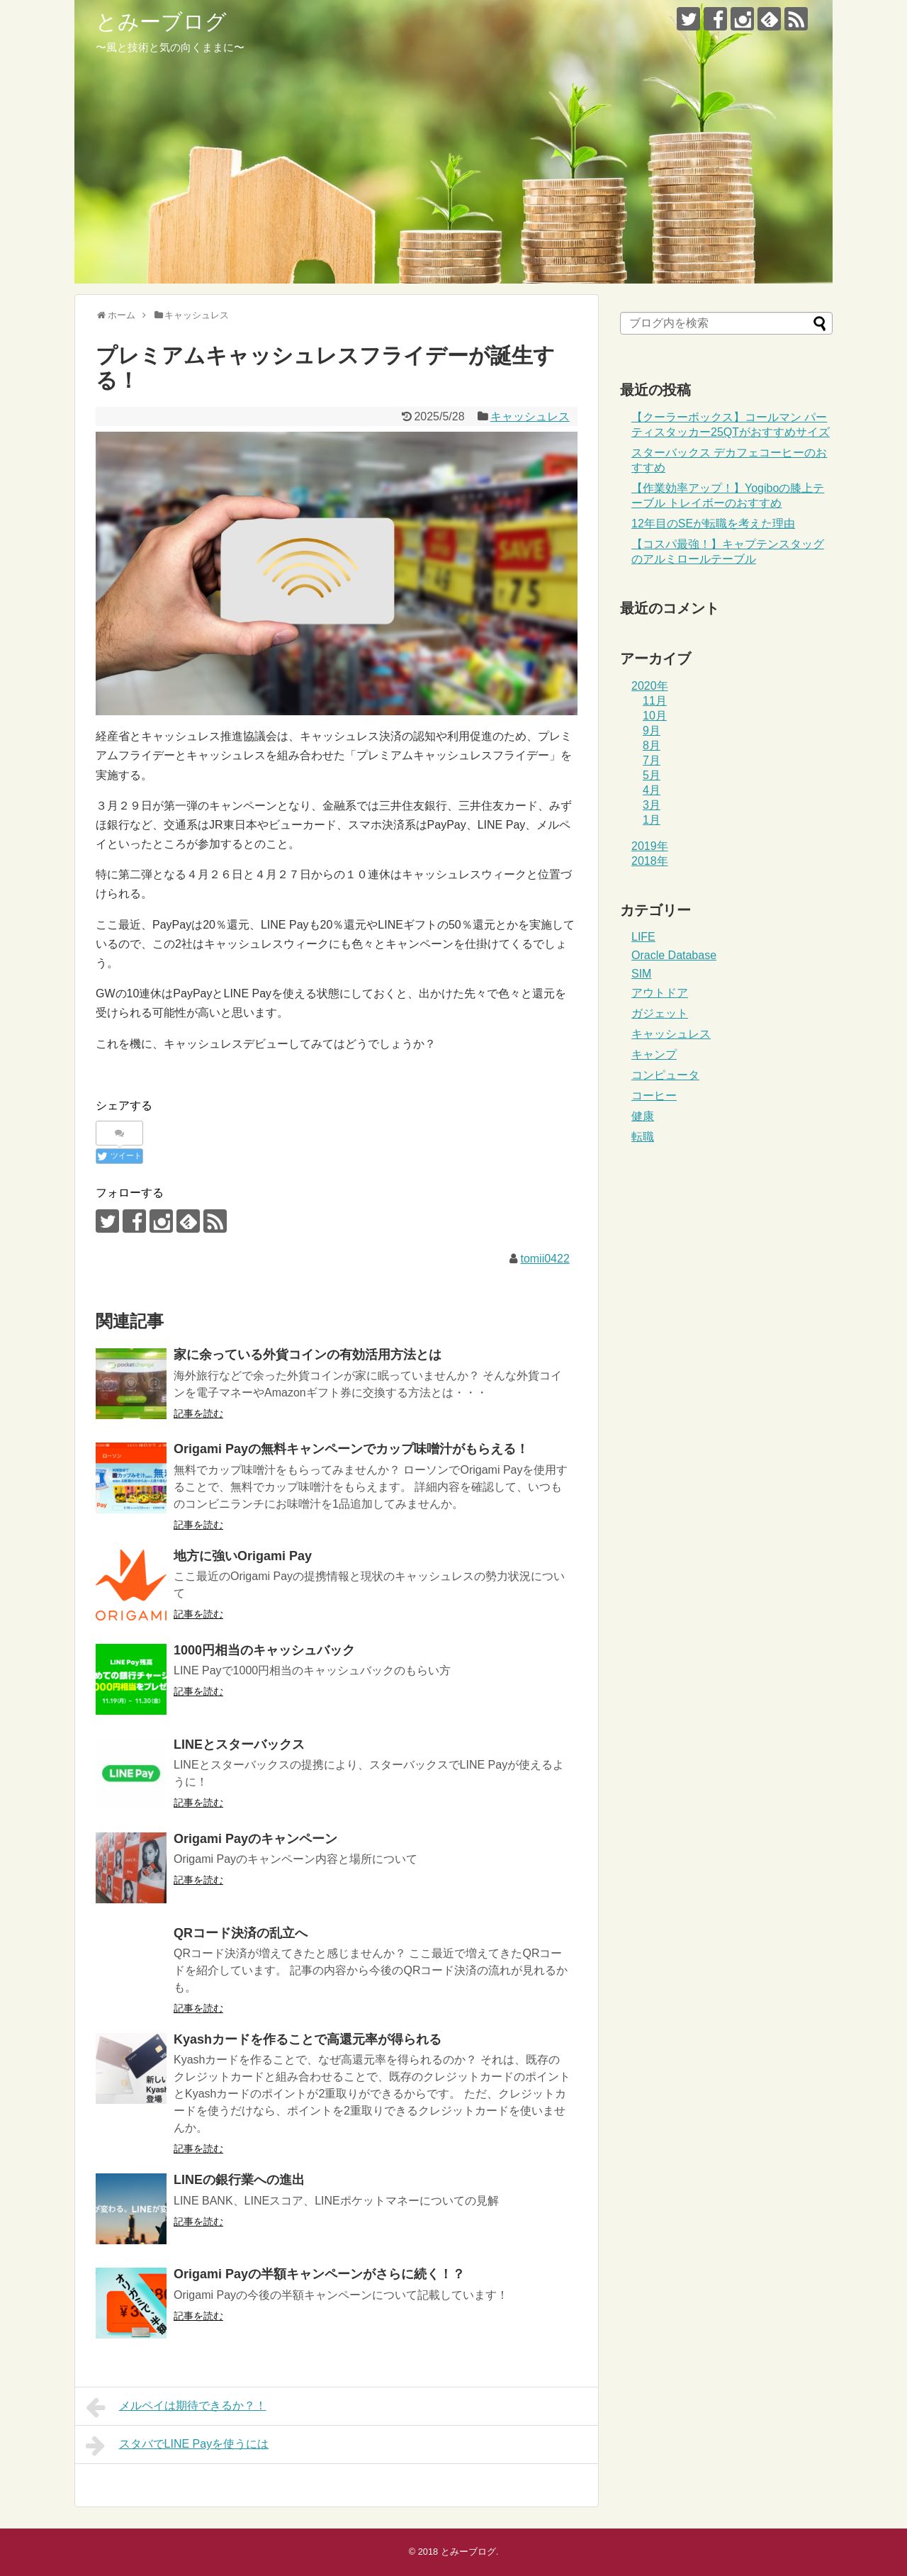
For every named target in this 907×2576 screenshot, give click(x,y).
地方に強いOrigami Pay (243, 1556)
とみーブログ (161, 21)
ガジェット (659, 1013)
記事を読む (198, 1413)
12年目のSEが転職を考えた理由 (713, 523)
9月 (651, 730)
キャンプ (654, 1054)
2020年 (649, 686)
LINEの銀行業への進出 (239, 2180)
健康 (642, 1116)
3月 (651, 805)
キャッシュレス (530, 416)
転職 (642, 1137)
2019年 (649, 846)
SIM (641, 974)
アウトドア (659, 993)
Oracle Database (673, 955)
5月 (651, 775)
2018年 (649, 861)
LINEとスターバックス (239, 1744)
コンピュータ (665, 1075)
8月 (651, 745)
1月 (651, 820)
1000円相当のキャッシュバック (264, 1650)
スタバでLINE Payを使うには (177, 2445)
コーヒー (654, 1096)
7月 (651, 760)
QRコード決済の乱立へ (241, 1933)
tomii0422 (544, 1259)
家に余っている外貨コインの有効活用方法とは (307, 1355)
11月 (655, 701)
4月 (651, 790)
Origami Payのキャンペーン (255, 1839)
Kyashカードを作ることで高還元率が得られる (307, 2039)
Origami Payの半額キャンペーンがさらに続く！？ (319, 2274)
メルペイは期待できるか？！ (176, 2407)
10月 (655, 716)
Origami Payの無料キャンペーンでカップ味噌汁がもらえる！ (351, 1449)
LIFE (643, 937)
